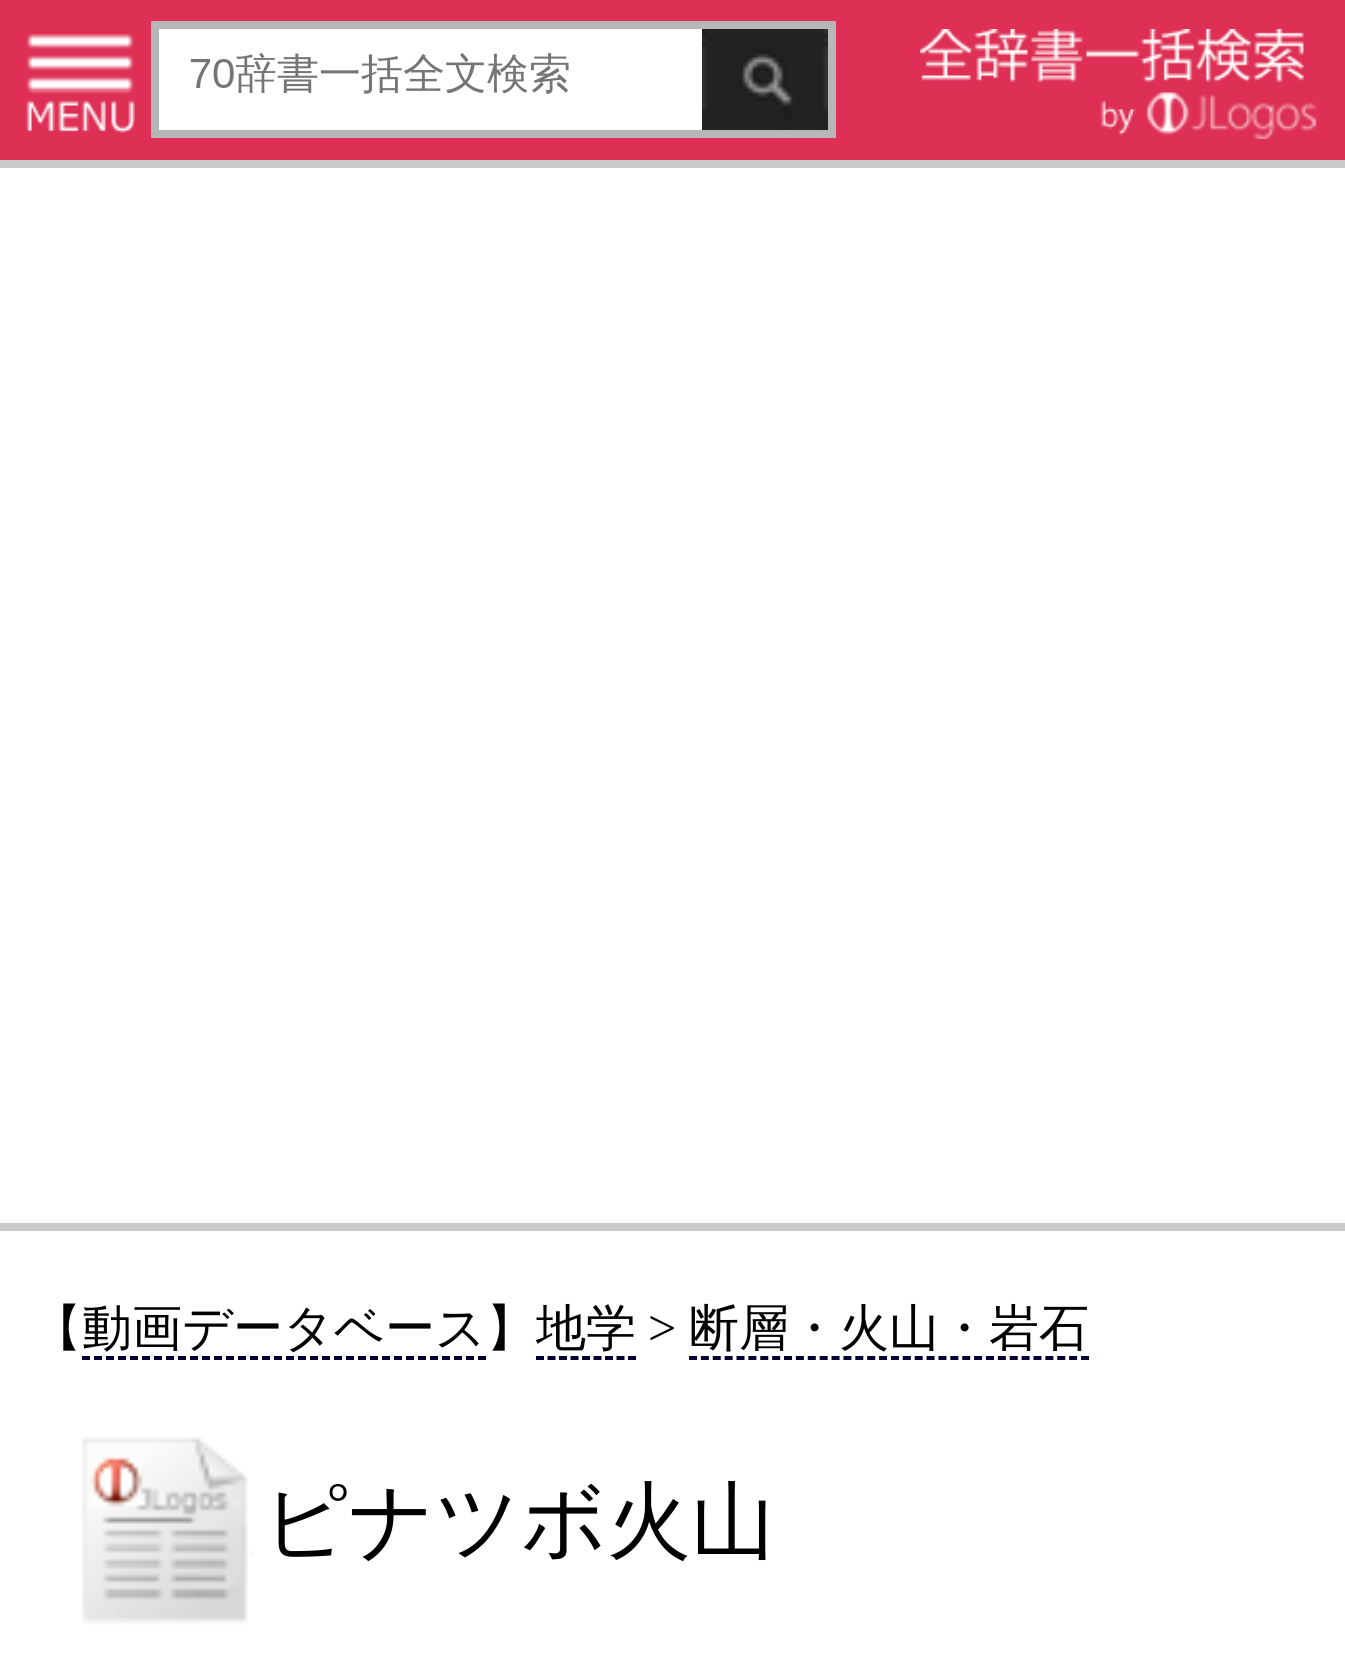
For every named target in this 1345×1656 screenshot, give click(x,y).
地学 (586, 1328)
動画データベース (284, 1328)
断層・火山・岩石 (889, 1328)
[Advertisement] (672, 693)
